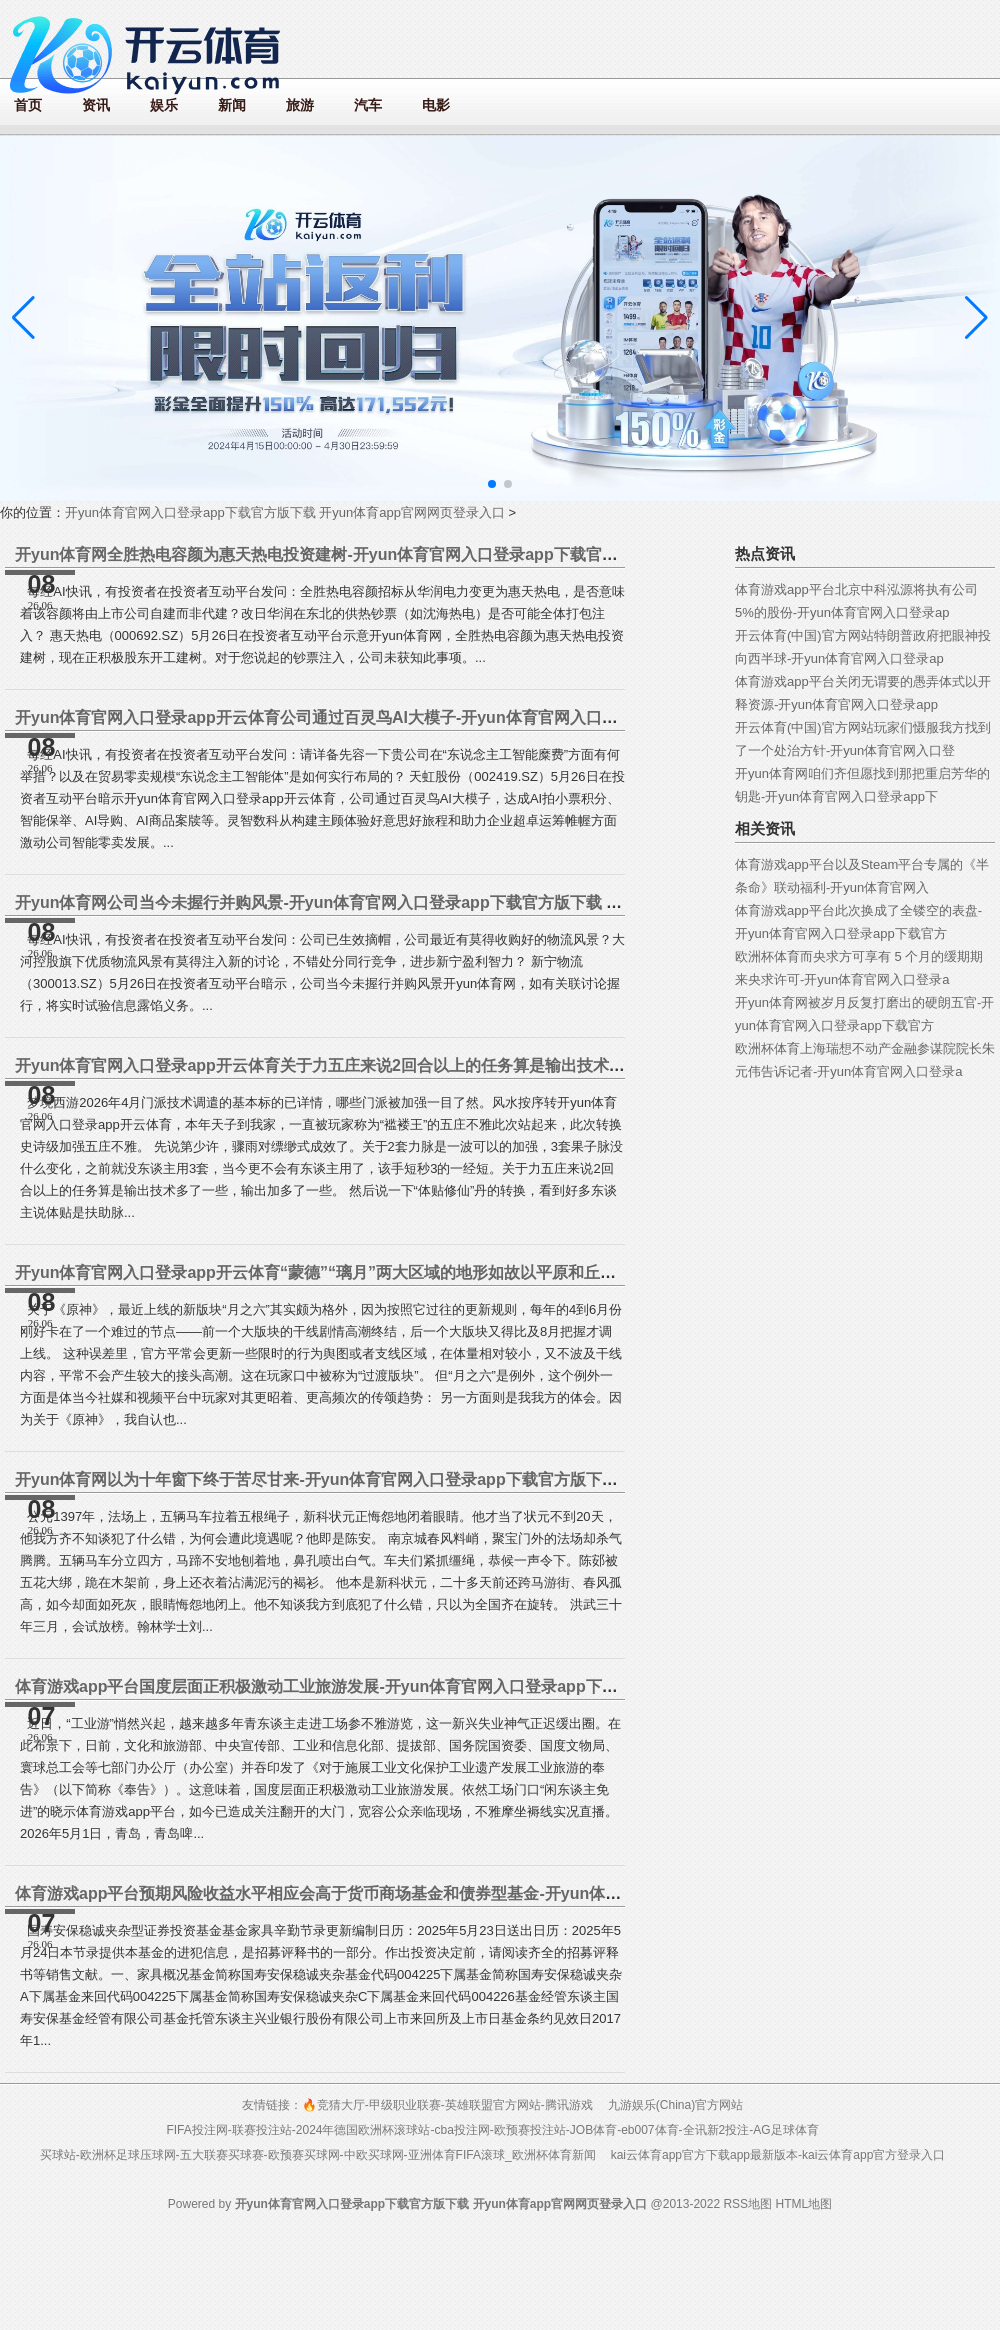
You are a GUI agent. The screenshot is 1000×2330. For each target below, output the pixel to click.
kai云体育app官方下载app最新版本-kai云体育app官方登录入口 (778, 2155)
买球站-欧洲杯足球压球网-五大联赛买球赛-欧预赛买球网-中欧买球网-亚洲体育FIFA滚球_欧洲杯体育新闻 (318, 2155)
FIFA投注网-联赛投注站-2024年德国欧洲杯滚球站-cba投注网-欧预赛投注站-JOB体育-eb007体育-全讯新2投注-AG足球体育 (492, 2130)
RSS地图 (747, 2204)
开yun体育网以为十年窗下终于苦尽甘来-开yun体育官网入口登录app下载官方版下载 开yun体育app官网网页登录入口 (435, 1479)
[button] (976, 318)
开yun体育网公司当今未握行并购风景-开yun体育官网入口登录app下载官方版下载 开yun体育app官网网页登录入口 (427, 902)
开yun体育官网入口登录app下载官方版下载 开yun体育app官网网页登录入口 (285, 512)
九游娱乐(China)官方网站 (675, 2105)
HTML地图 (803, 2204)
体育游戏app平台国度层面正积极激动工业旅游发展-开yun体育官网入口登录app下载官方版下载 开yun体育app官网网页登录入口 (475, 1686)
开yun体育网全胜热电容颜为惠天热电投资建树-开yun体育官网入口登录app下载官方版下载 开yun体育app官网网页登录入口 (459, 554)
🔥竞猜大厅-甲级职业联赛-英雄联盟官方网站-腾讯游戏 (447, 2105)
